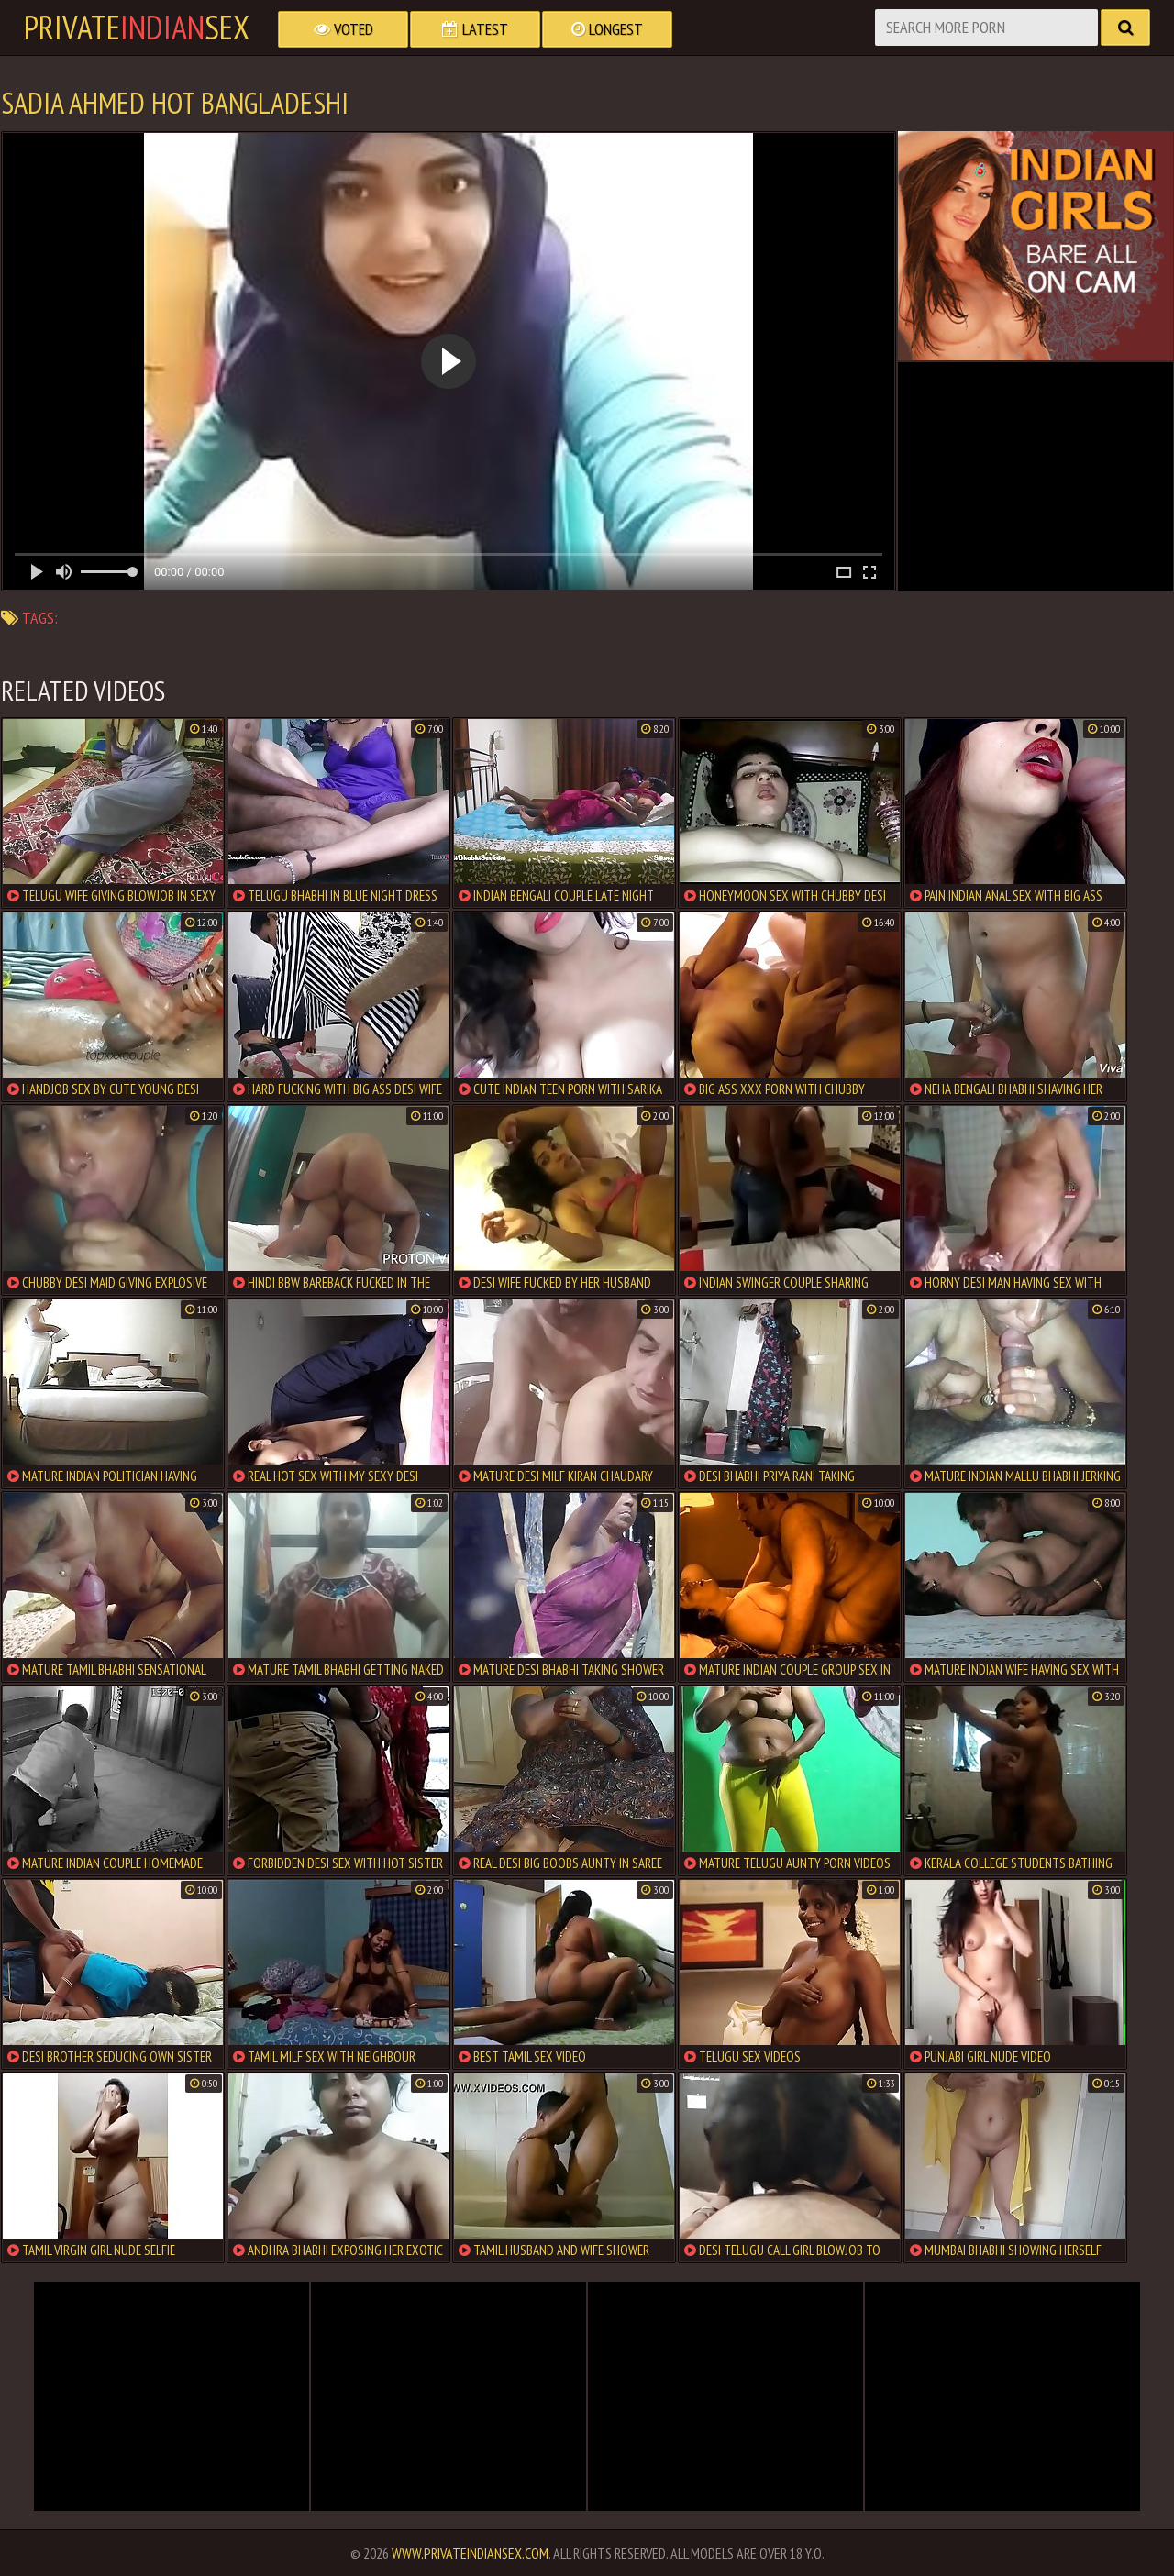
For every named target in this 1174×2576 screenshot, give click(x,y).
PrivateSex (136, 27)
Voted (343, 28)
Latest (475, 28)
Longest (607, 28)
